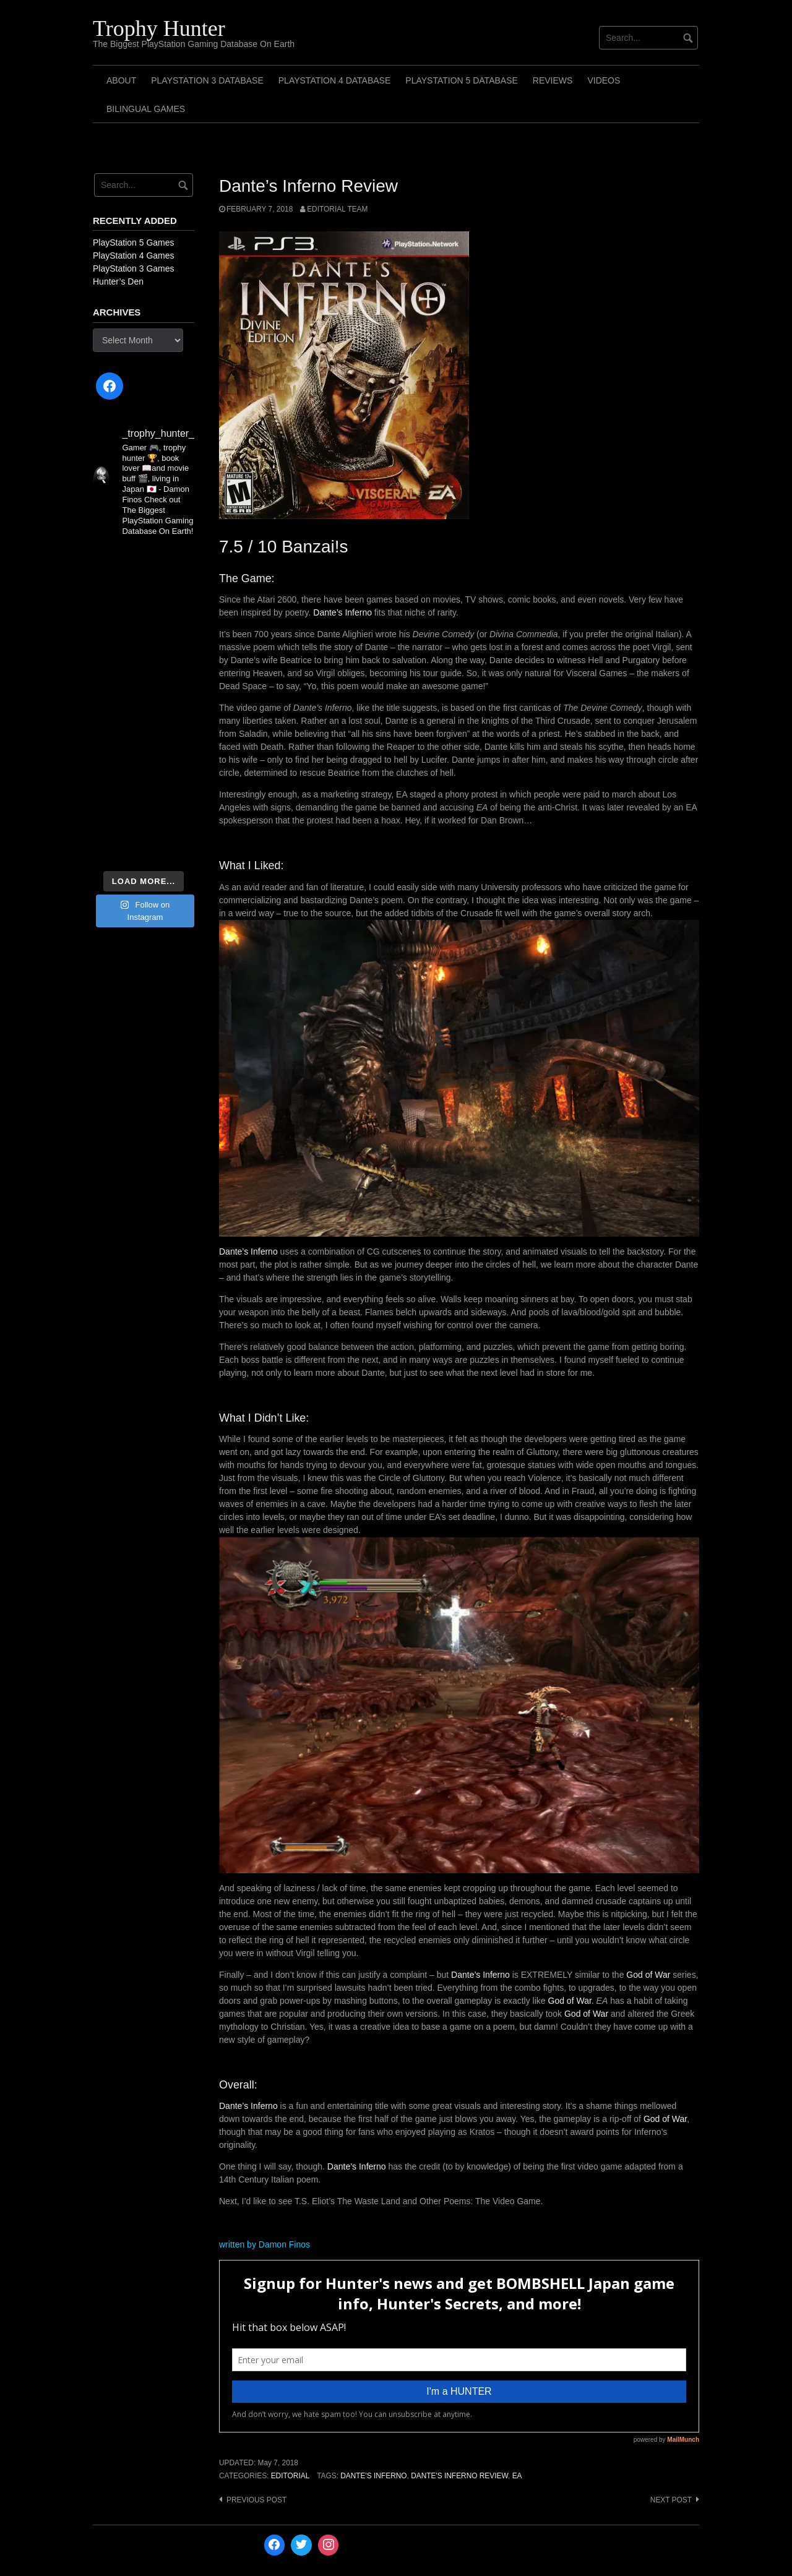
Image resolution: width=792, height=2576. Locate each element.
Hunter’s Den (118, 281)
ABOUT (121, 80)
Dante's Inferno (373, 2475)
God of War (648, 1975)
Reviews (553, 80)
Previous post (256, 2500)
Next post (671, 2500)
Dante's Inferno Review (459, 2475)
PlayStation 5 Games (133, 242)
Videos (603, 80)
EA (517, 2475)
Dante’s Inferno (342, 612)
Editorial (290, 2475)
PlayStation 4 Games (133, 255)
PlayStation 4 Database (334, 80)
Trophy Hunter (159, 28)
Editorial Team (337, 209)
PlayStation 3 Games (133, 268)
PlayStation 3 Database (207, 80)
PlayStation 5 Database (461, 80)
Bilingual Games (145, 109)
